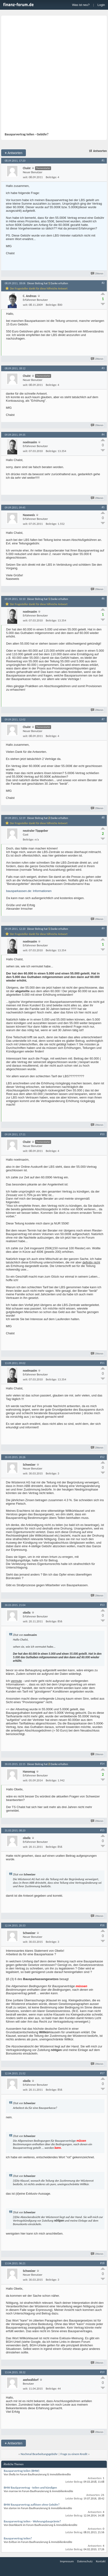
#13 (102, 1605)
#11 (102, 1363)
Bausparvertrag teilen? (18, 2538)
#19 (102, 2372)
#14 (102, 1763)
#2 (103, 282)
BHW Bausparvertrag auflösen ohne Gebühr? (32, 2504)
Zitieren (97, 273)
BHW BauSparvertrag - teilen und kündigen (30, 2487)
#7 (103, 719)
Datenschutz (84, 2561)
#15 (102, 1830)
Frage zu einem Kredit (73, 2454)
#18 (102, 2263)
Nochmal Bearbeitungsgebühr (39, 2454)
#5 (103, 507)
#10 (102, 1134)
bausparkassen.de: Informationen (29, 891)
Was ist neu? (81, 5)
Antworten (13, 153)
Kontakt (101, 2561)
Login (101, 5)
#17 (102, 2073)
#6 (103, 598)
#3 (103, 368)
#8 (103, 817)
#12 (102, 1457)
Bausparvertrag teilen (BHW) (21, 2471)
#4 (103, 434)
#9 (103, 928)
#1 (103, 160)
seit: (25, 177)
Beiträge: (51, 177)
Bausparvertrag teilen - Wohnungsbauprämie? (32, 2521)
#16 (102, 1925)
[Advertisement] (54, 76)
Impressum (67, 2561)
